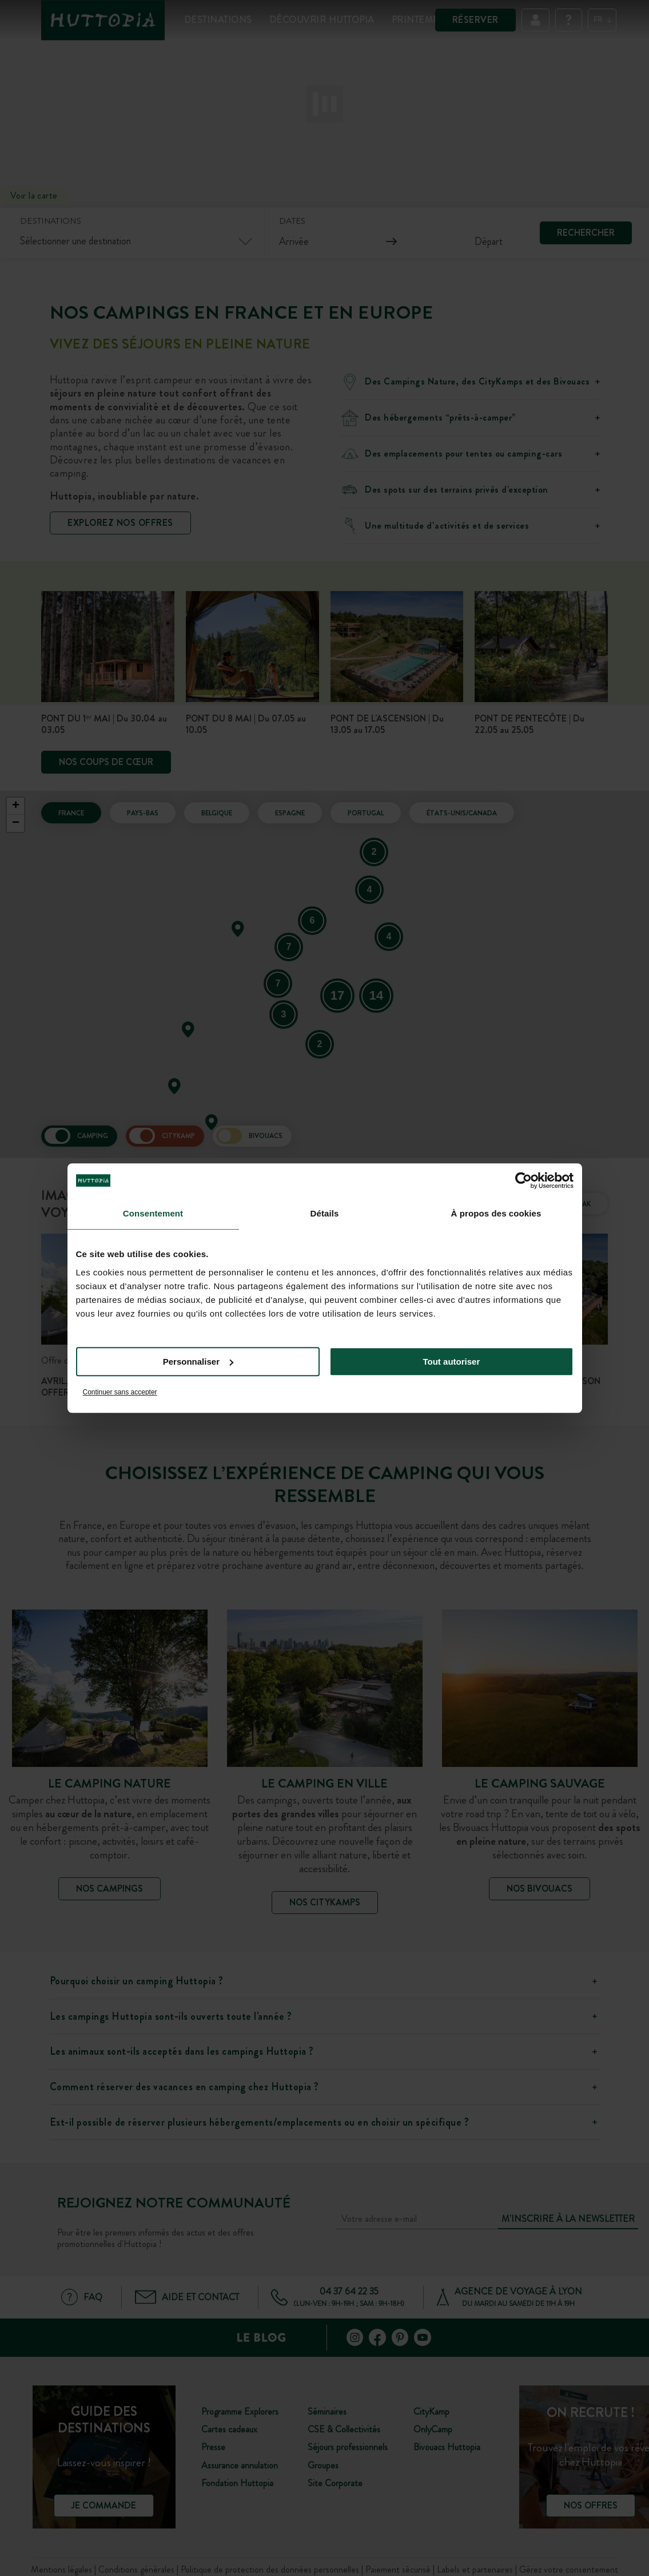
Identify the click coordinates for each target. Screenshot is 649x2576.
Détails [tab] (324, 1213)
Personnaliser (198, 1361)
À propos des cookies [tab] (496, 1213)
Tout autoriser (451, 1361)
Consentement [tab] (153, 1213)
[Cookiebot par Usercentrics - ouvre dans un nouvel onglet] (523, 1180)
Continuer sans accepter (120, 1392)
